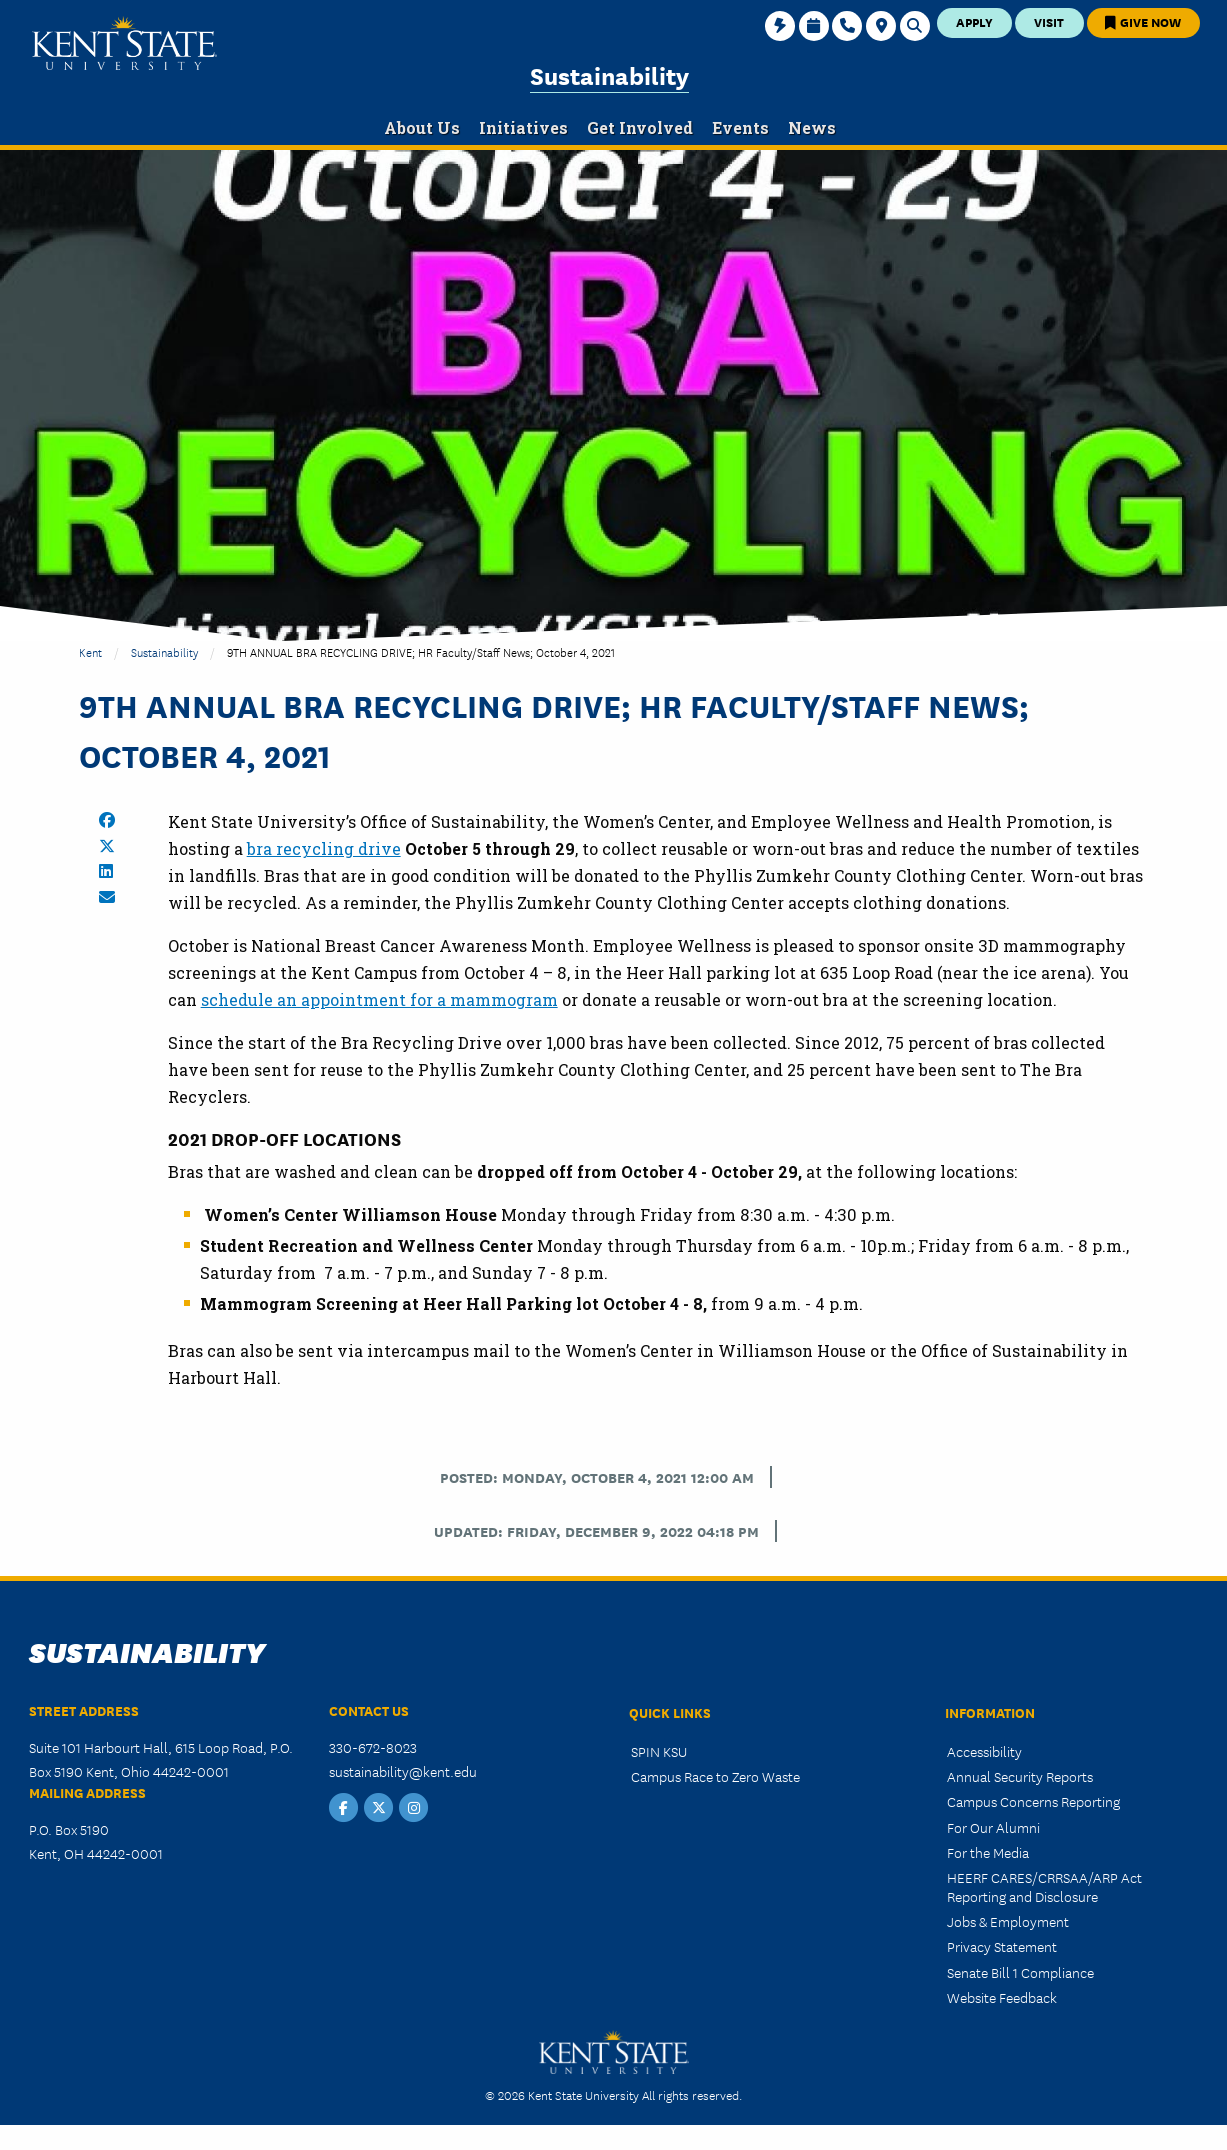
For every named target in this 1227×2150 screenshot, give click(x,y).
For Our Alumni (993, 1827)
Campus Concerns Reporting (1033, 1801)
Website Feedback (1002, 1997)
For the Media (988, 1852)
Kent (90, 651)
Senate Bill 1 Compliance (1020, 1972)
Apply (974, 21)
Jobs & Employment (1008, 1921)
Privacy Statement (1002, 1946)
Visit (1049, 21)
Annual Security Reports (1020, 1776)
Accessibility (984, 1751)
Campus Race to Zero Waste (715, 1776)
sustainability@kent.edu (403, 1771)
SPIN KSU (659, 1751)
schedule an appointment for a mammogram (379, 999)
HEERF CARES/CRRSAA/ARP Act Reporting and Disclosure (1044, 1886)
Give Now (1143, 21)
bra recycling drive (324, 848)
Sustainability (609, 74)
